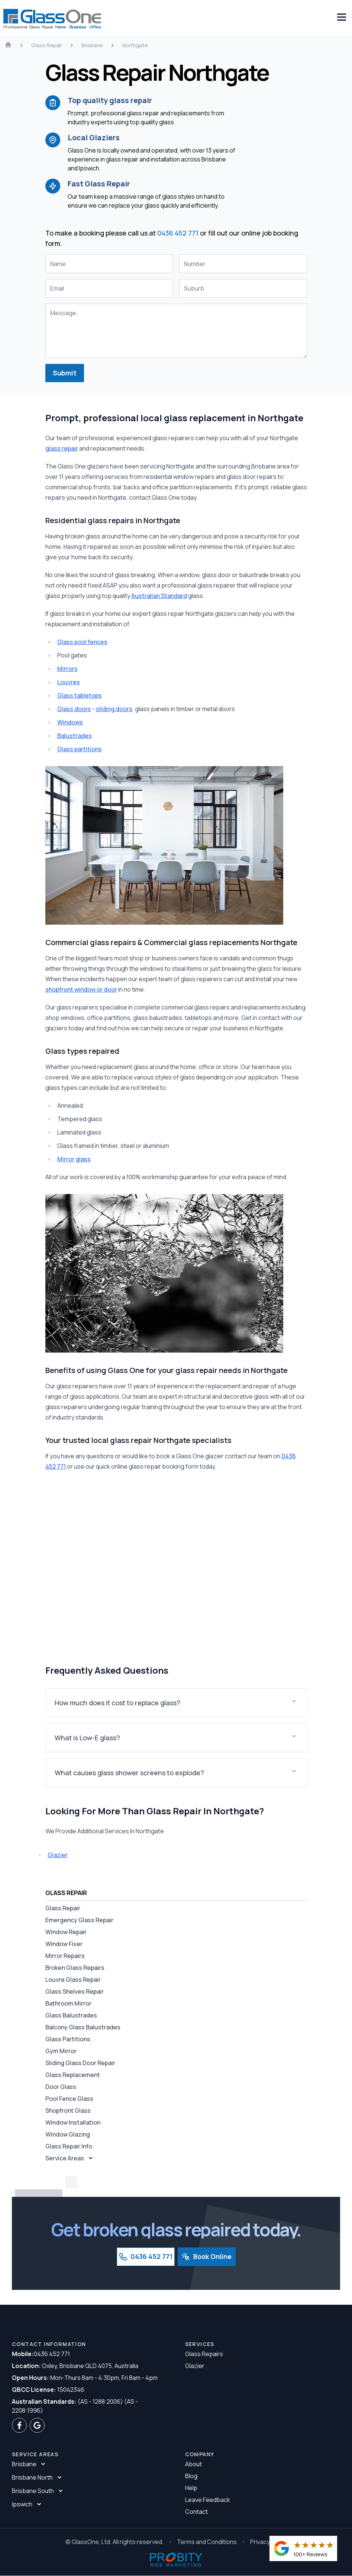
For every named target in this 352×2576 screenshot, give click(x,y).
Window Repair (66, 1932)
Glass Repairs (204, 2354)
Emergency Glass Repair (79, 1920)
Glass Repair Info (68, 2147)
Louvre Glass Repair (73, 1980)
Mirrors (67, 669)
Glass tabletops (79, 696)
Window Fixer (64, 1944)
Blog (191, 2476)
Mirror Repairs (65, 1956)
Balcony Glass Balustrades (82, 2027)
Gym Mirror (61, 2051)
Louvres (68, 682)
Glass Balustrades (71, 2016)
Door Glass (60, 2087)
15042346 (48, 2390)
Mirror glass (74, 1159)
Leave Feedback (207, 2500)
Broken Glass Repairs (74, 1968)
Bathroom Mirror (68, 2004)
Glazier (58, 1855)
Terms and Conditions (207, 2542)
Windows (70, 723)
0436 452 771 (177, 232)
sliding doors (114, 709)
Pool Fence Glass (69, 2099)
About (193, 2464)
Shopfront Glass (68, 2111)
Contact (196, 2512)
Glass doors (74, 709)
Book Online (206, 2257)
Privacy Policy (268, 2542)
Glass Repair (62, 1908)
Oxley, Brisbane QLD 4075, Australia (75, 2366)
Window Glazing (67, 2135)
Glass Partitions (67, 2039)
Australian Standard (159, 596)
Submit (65, 373)
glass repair (61, 449)
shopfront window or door (81, 990)
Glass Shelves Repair (74, 1992)
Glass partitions (79, 749)
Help (191, 2488)
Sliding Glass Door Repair (80, 2063)
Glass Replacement (72, 2075)
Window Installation (72, 2123)
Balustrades (74, 736)
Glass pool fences (82, 642)
